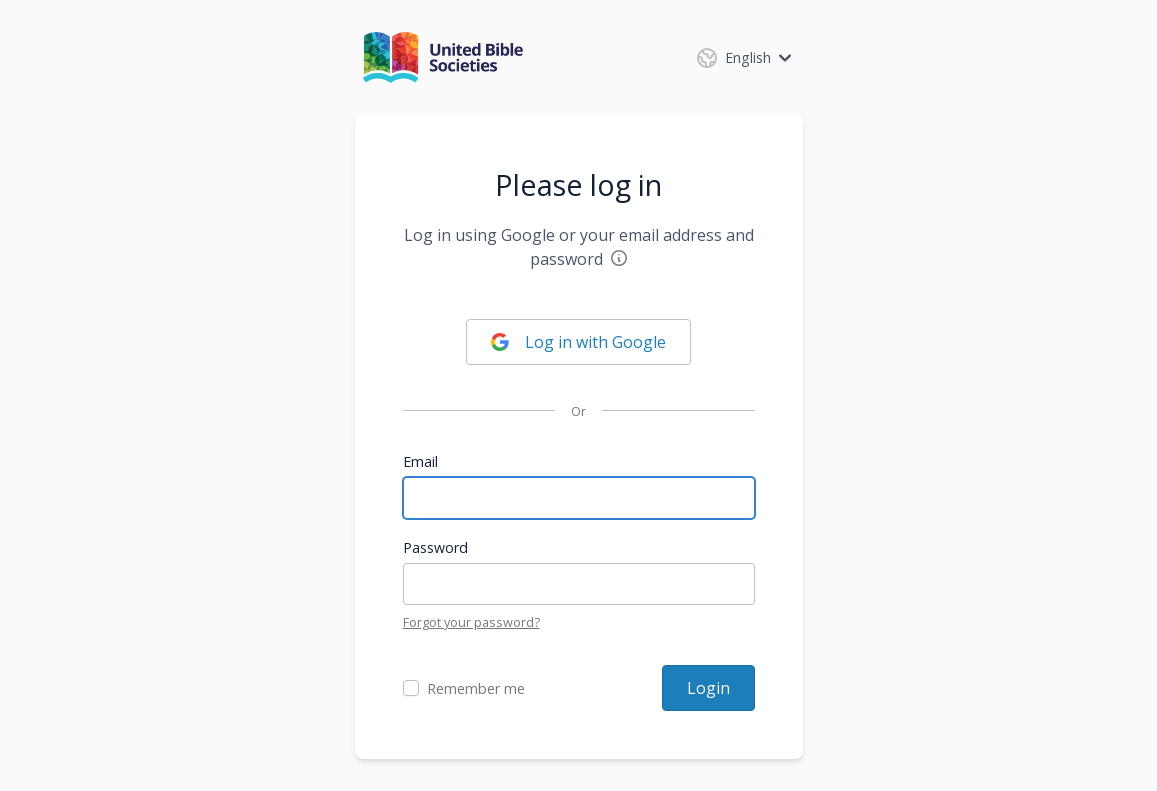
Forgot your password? (471, 622)
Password (435, 547)
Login (708, 688)
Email (420, 461)
